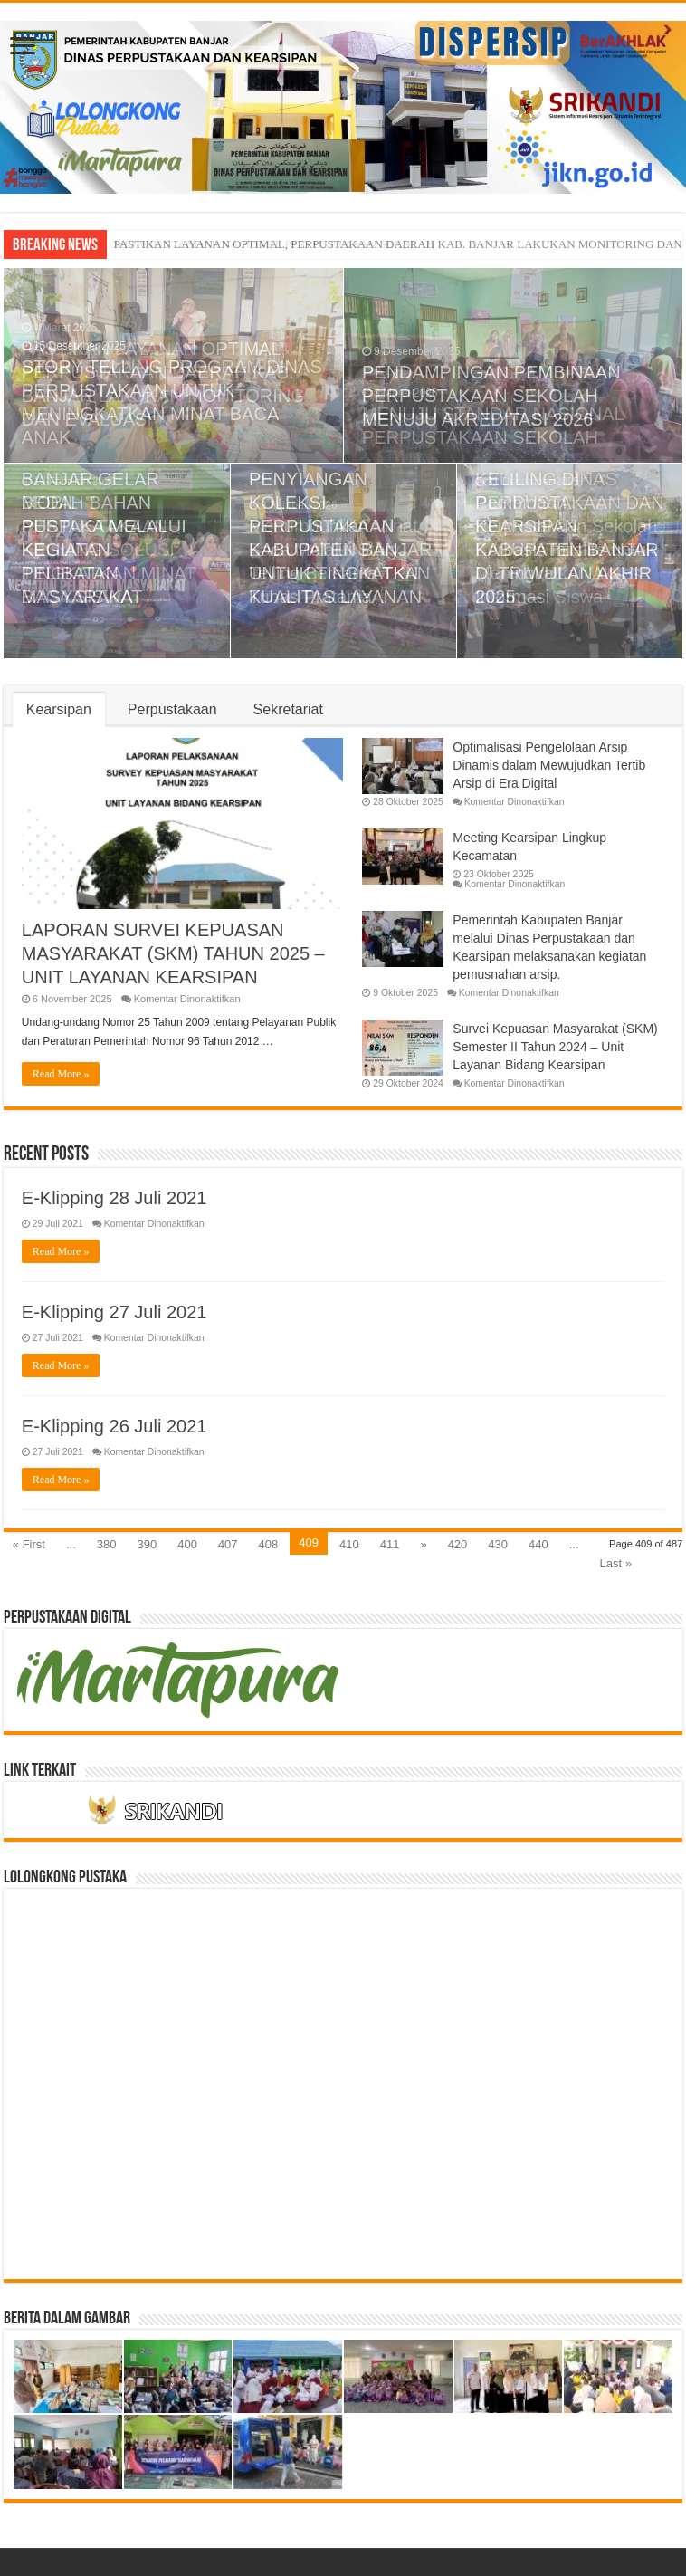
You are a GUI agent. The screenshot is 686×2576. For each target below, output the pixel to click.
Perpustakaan (172, 709)
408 (269, 1544)
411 (390, 1544)
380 (107, 1544)
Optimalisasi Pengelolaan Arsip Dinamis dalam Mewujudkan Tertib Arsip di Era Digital (549, 765)
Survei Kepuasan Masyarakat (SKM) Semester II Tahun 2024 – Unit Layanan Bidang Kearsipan (555, 1046)
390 (147, 1544)
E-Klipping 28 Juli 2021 (114, 1198)
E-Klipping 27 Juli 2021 (114, 1312)
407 (228, 1544)
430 (498, 1544)
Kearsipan (58, 709)
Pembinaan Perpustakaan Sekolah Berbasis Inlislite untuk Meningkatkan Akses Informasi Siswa (566, 550)
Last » (616, 1563)
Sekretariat (288, 709)
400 (187, 1544)
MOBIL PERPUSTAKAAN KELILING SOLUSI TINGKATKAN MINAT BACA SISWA (108, 550)
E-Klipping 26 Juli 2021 (114, 1426)
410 (349, 1544)
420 (458, 1544)
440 (538, 1544)
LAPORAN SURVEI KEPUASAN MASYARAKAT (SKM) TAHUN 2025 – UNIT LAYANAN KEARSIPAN (173, 953)
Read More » (61, 1074)
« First (29, 1544)
